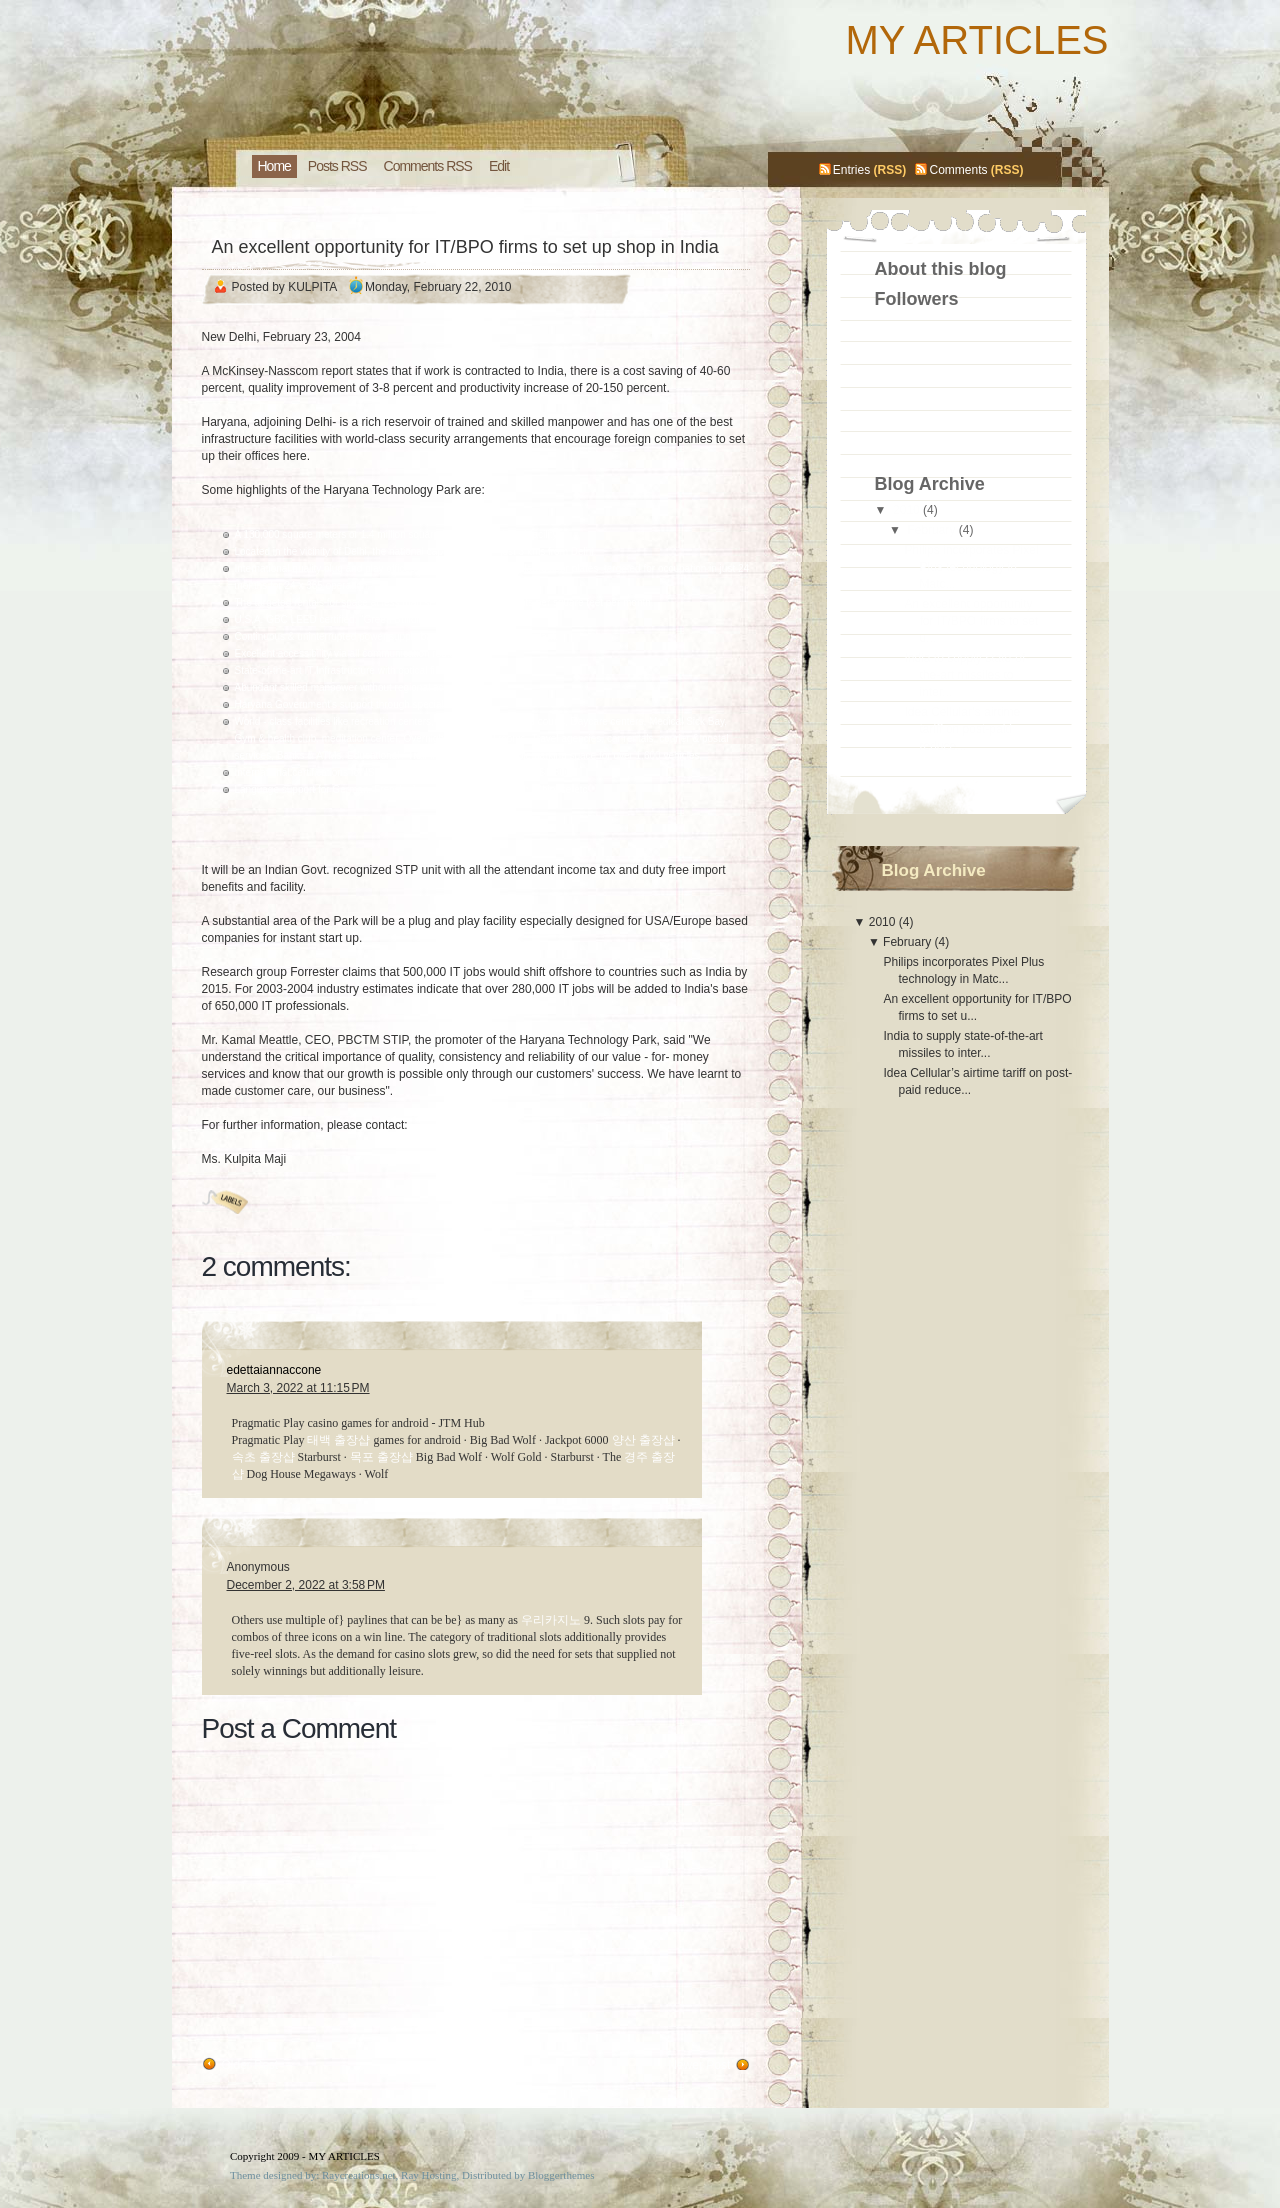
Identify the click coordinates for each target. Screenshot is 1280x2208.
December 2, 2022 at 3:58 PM (306, 1585)
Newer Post (699, 2065)
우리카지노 (551, 1620)
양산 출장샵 (643, 1440)
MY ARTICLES (976, 40)
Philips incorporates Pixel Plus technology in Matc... (971, 567)
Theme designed (266, 2175)
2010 (906, 510)
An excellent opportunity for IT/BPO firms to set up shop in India (465, 247)
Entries (851, 170)
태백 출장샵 (338, 1440)
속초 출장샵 (263, 1457)
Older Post (250, 2065)
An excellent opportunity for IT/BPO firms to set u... (971, 621)
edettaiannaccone (274, 1370)
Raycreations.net (359, 2175)
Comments (958, 170)
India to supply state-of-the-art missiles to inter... (966, 675)
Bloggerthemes (561, 2175)
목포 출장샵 (381, 1457)
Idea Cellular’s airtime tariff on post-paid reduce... (962, 729)
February (931, 530)
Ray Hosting (428, 2175)
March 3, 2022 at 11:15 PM (298, 1388)
